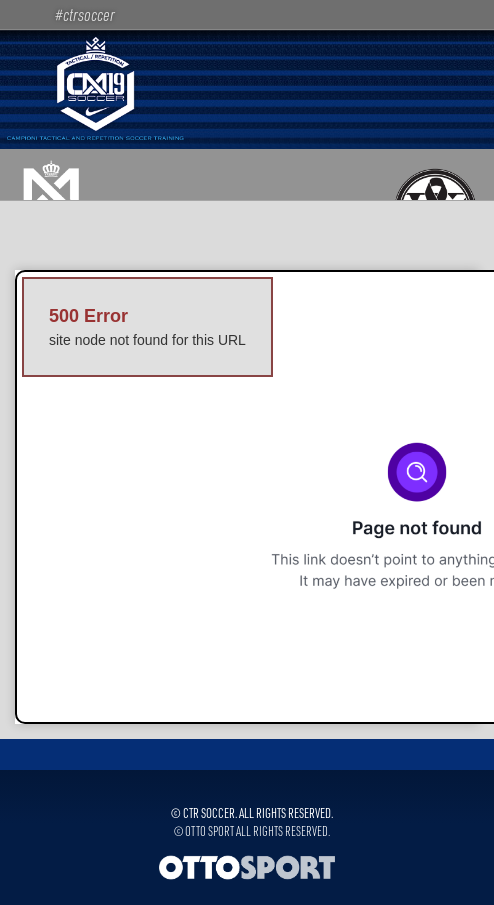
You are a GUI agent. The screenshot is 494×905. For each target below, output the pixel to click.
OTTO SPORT (209, 830)
